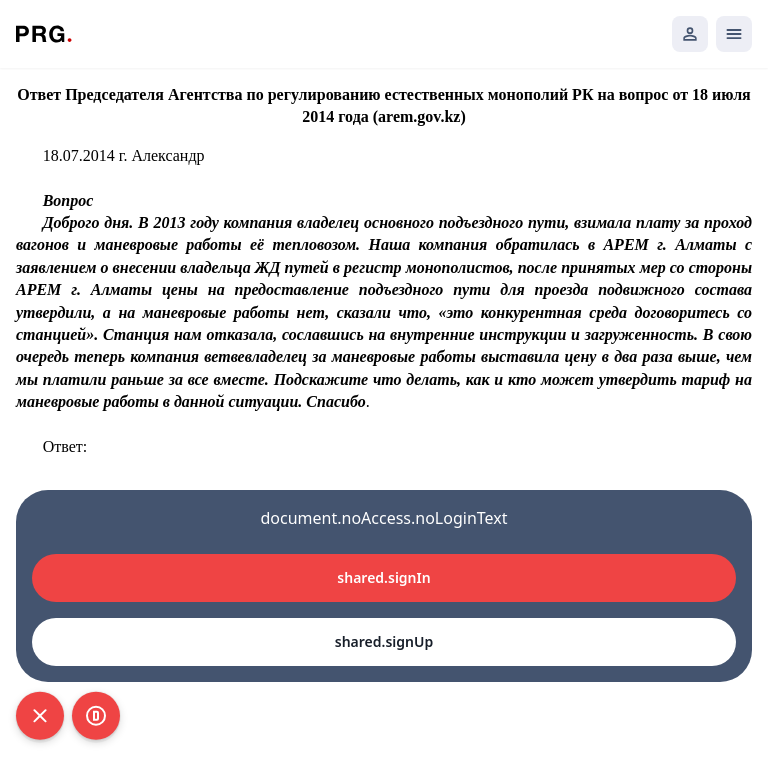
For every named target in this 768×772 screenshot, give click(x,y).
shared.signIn (383, 577)
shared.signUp (384, 641)
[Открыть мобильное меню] (734, 34)
